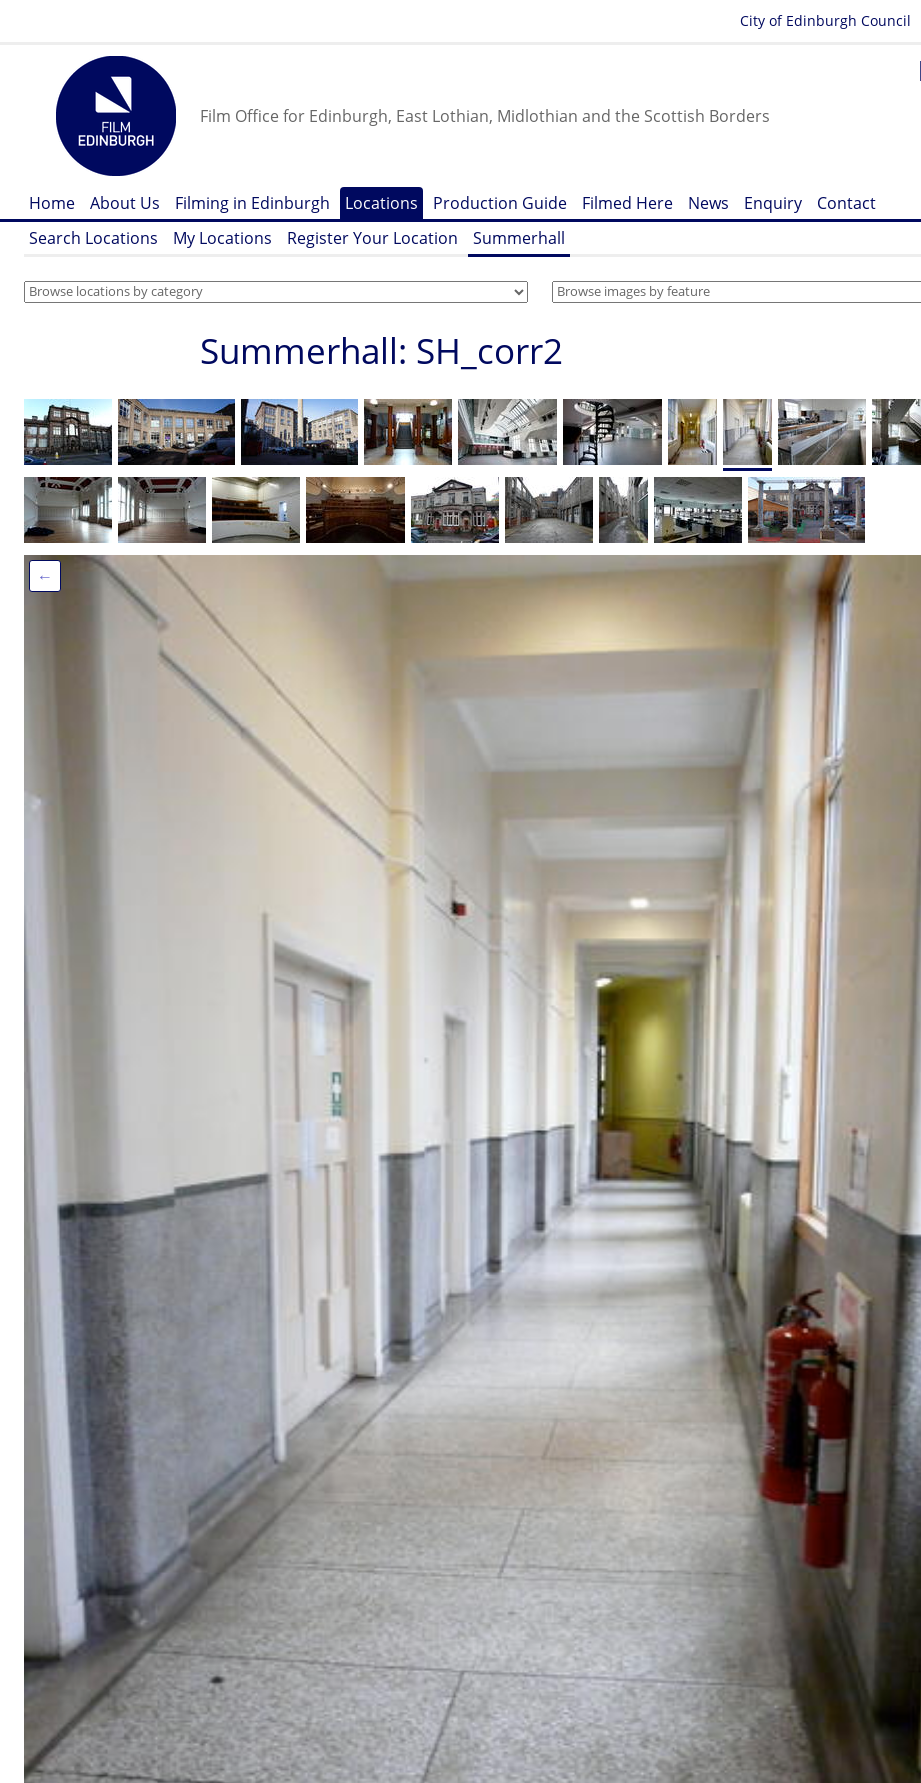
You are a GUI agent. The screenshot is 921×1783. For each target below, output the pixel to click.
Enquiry (773, 203)
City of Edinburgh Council (825, 20)
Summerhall (519, 238)
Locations (381, 203)
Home (52, 203)
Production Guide (500, 203)
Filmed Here (627, 203)
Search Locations (93, 238)
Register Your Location (372, 238)
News (708, 203)
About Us (125, 203)
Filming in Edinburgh (252, 203)
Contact (846, 203)
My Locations (222, 238)
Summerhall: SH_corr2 (381, 350)
